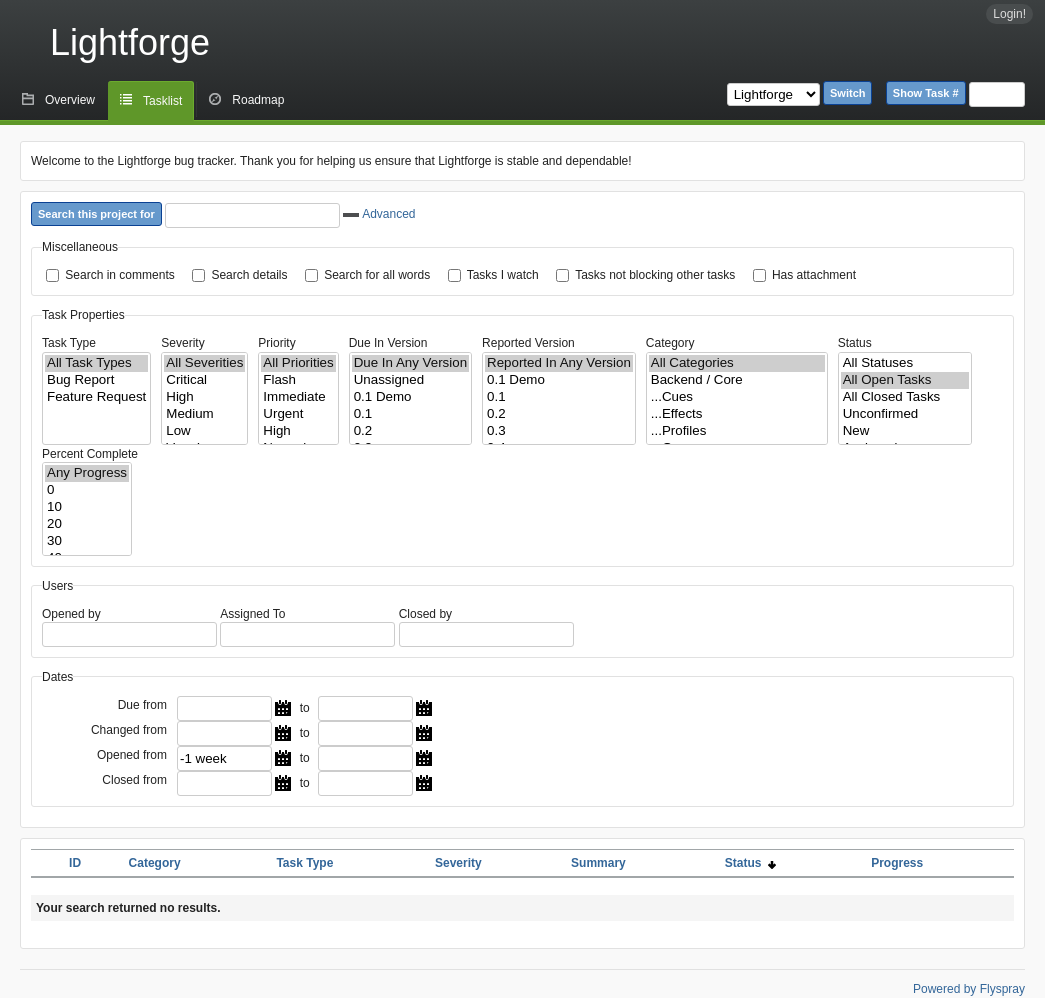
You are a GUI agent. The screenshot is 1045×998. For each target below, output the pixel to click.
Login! (1009, 14)
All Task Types (96, 363)
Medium (204, 414)
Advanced (379, 214)
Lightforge (130, 42)
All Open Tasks (905, 380)
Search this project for (96, 214)
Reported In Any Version (559, 363)
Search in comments (119, 275)
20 (87, 524)
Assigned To (252, 614)
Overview (70, 100)
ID (75, 863)
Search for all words (377, 275)
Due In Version (388, 343)
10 (87, 507)
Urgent (298, 414)
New (905, 431)
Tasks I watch (503, 275)
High (204, 397)
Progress (897, 863)
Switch (847, 93)
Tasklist (162, 101)
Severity (182, 343)
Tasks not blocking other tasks (655, 275)
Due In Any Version (410, 363)
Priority (276, 343)
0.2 (410, 431)
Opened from (132, 755)
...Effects (737, 414)
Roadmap (258, 100)
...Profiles (737, 431)
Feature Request (96, 397)
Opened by (71, 614)
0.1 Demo (410, 397)
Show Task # (926, 93)
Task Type (69, 343)
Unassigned (410, 380)
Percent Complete (90, 454)
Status (855, 343)
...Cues (737, 397)
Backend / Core (737, 380)
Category (670, 343)
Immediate (298, 397)
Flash (298, 380)
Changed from (129, 730)
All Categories (737, 363)
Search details (249, 275)
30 (87, 541)
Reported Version (528, 343)
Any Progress (87, 473)
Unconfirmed (905, 414)
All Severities (204, 363)
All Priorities (298, 363)
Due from (142, 705)
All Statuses (905, 363)
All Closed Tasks (905, 397)
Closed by (425, 614)
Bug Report (96, 380)
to (305, 708)
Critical (204, 380)
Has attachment (814, 275)
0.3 (559, 431)
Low (204, 431)
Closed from (134, 780)
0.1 (410, 414)
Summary (598, 863)
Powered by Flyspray (969, 989)
